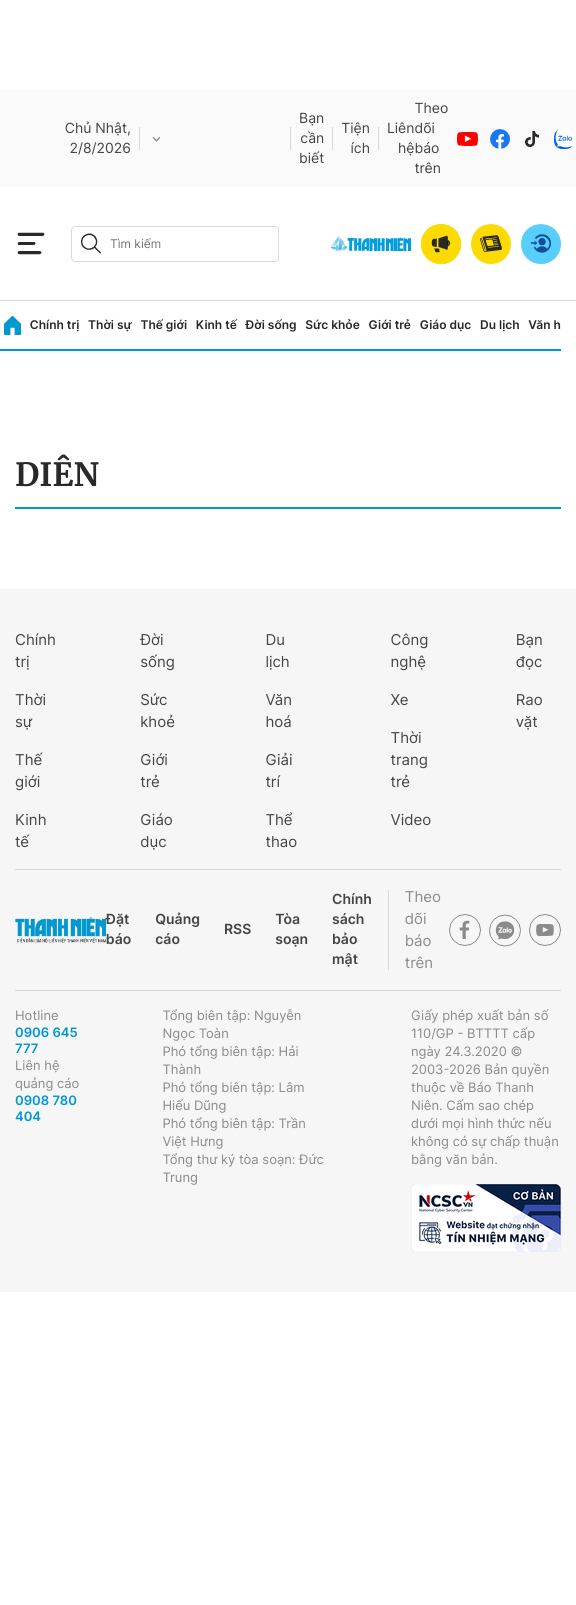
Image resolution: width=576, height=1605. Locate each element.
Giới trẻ (390, 324)
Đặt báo (118, 929)
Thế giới (163, 324)
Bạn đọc (529, 650)
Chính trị (55, 324)
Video (411, 819)
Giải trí (278, 770)
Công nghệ (410, 650)
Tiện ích (355, 138)
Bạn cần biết (311, 138)
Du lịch (500, 324)
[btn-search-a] (91, 243)
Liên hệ (401, 138)
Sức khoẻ (157, 710)
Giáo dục (446, 324)
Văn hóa (551, 324)
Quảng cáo (177, 929)
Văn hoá (278, 710)
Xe (400, 699)
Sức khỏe (332, 324)
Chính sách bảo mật (352, 929)
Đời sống (271, 324)
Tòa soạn (291, 929)
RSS (237, 929)
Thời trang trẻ (409, 759)
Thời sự (110, 324)
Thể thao (281, 830)
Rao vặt (529, 710)
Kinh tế (216, 324)
